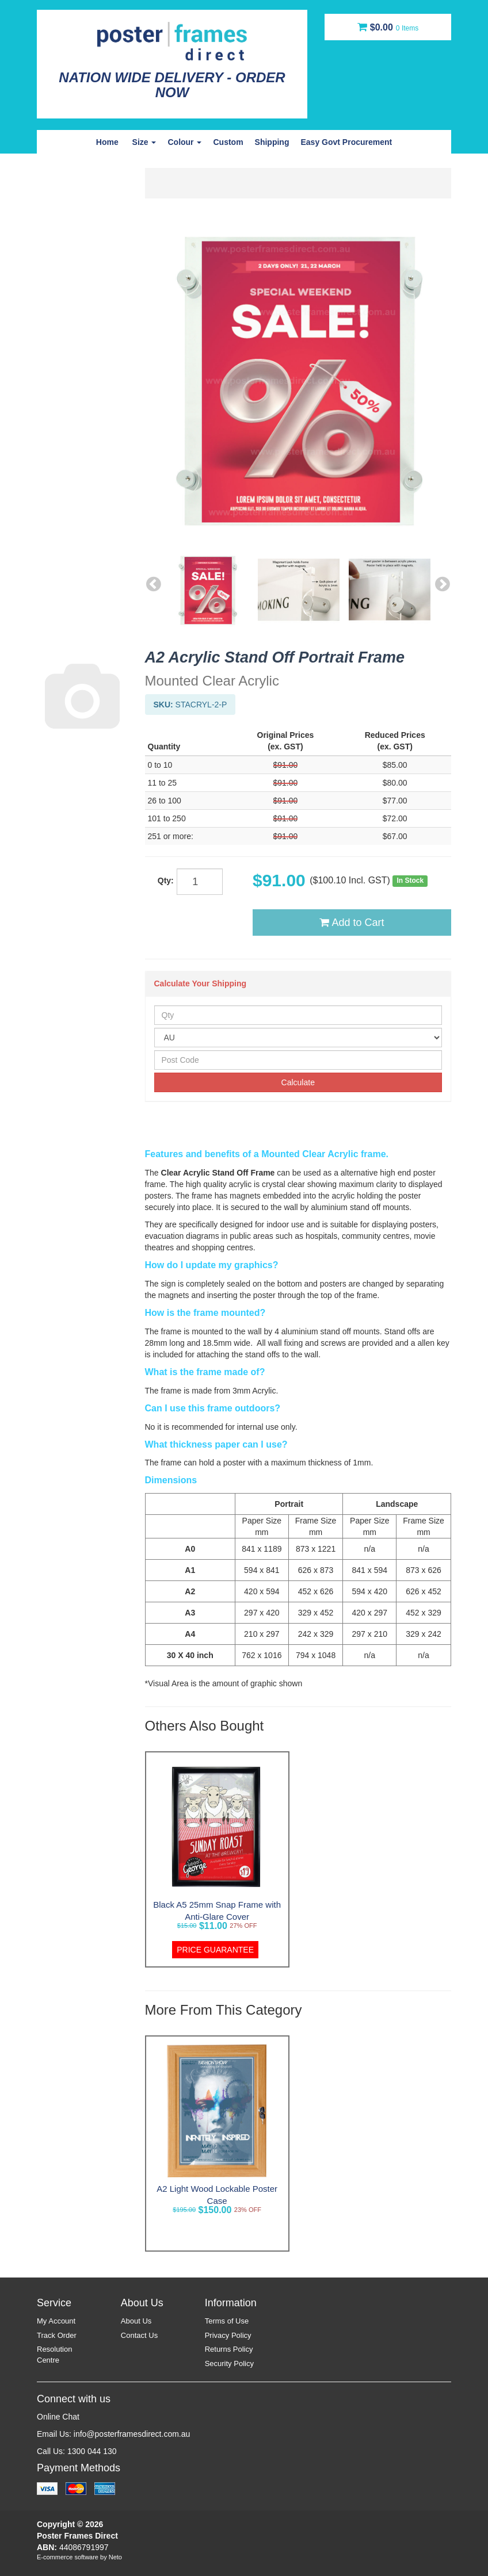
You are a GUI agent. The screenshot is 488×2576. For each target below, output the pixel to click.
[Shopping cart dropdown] (388, 27)
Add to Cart (351, 922)
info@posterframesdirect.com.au (132, 2434)
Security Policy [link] (229, 2363)
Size (144, 142)
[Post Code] (298, 1060)
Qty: (166, 880)
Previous (153, 583)
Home (107, 142)
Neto (115, 2557)
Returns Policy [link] (229, 2349)
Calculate (298, 1082)
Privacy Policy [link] (228, 2335)
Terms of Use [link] (227, 2321)
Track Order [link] (57, 2335)
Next (442, 583)
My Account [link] (56, 2321)
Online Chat (58, 2416)
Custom (228, 142)
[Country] (298, 1037)
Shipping (272, 142)
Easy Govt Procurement (346, 142)
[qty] (200, 881)
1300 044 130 (92, 2451)
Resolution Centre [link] (54, 2354)
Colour (184, 142)
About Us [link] (136, 2321)
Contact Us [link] (139, 2335)
